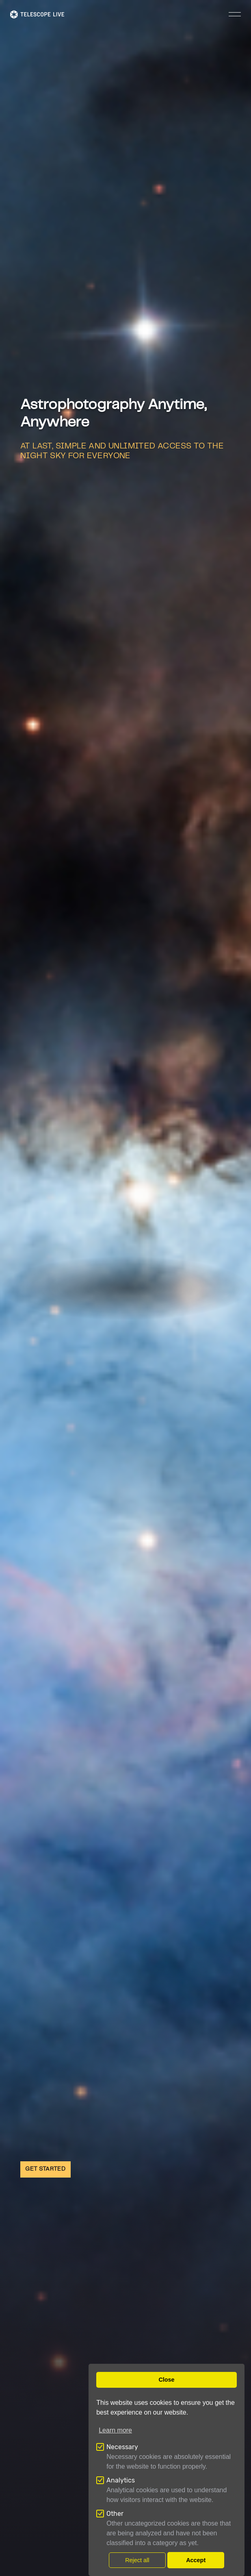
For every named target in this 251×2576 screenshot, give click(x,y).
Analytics (120, 2480)
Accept (196, 2560)
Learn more (115, 2430)
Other (114, 2513)
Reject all (137, 2560)
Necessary (122, 2447)
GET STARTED (45, 2169)
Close (166, 2379)
